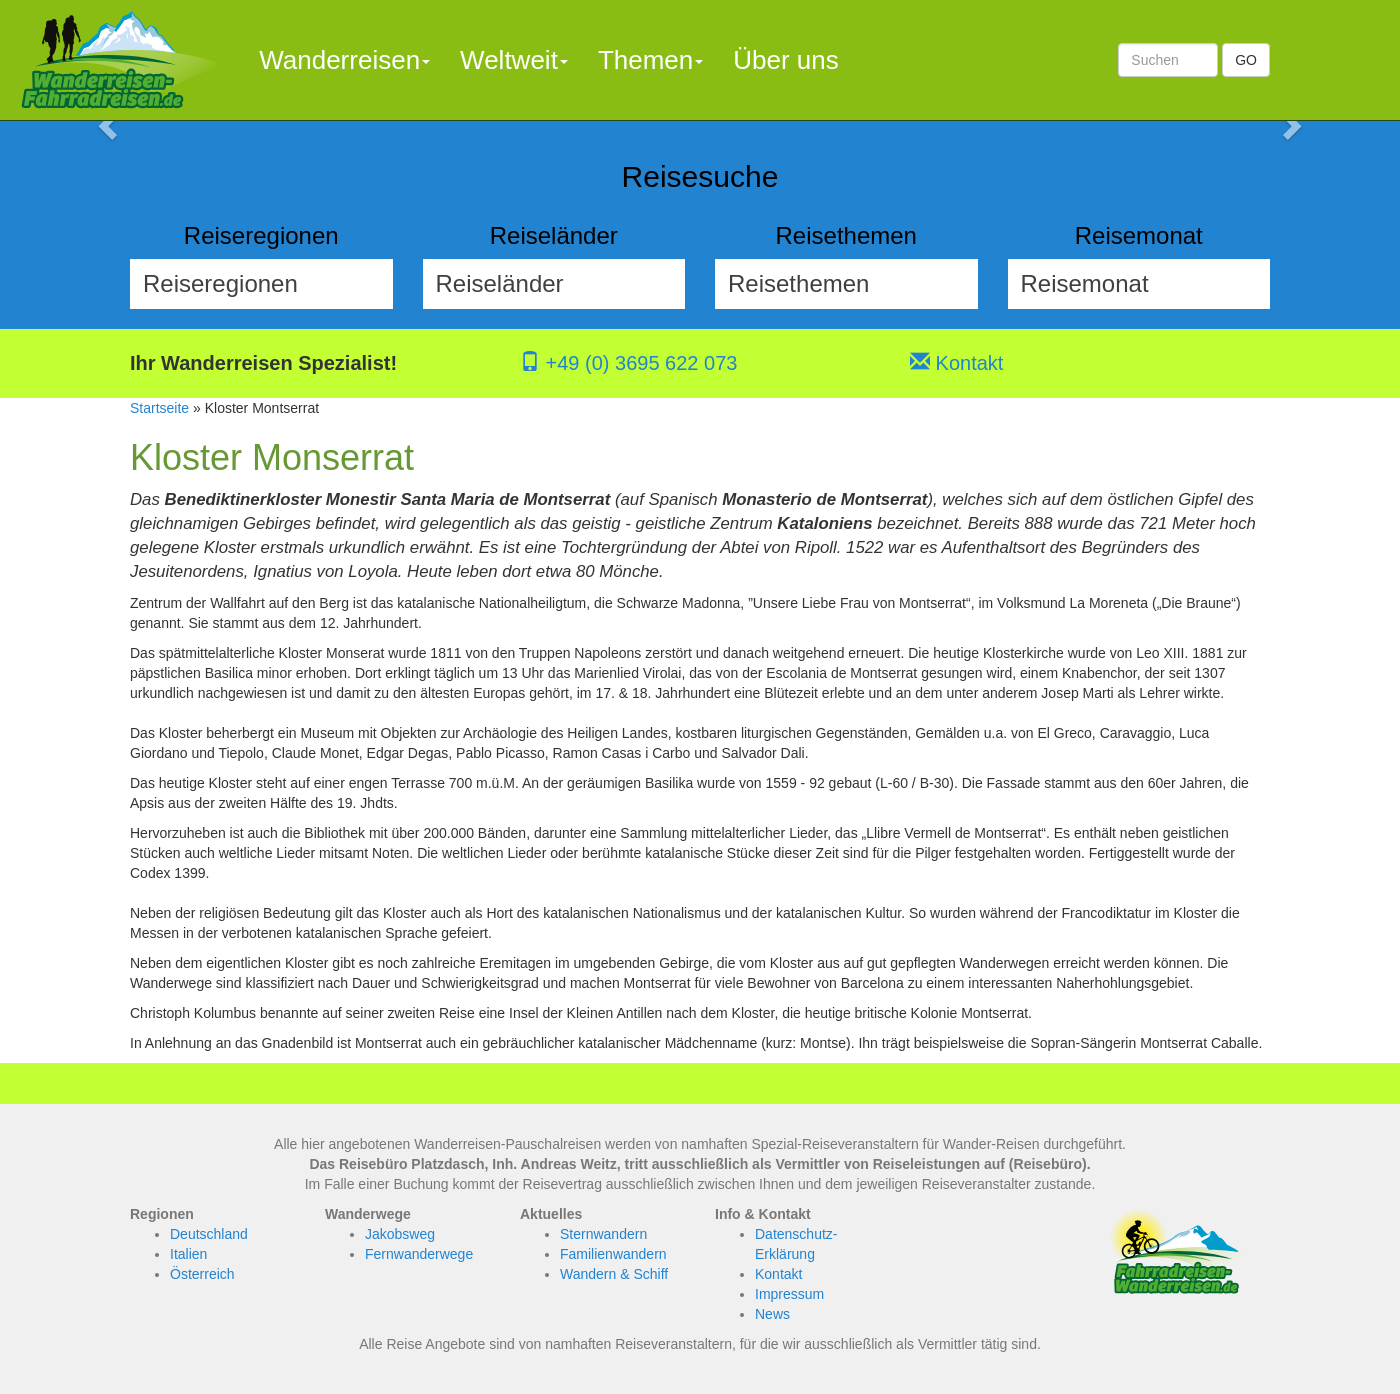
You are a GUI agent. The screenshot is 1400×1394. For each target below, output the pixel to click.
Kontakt (956, 363)
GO (1246, 60)
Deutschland (209, 1234)
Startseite (159, 408)
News (772, 1314)
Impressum (789, 1294)
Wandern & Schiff (614, 1274)
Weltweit (514, 60)
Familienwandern (613, 1254)
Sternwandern (603, 1234)
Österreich (202, 1274)
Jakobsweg (400, 1234)
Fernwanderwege (419, 1254)
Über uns (786, 60)
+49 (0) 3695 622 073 (628, 363)
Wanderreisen (344, 60)
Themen (650, 60)
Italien (188, 1254)
